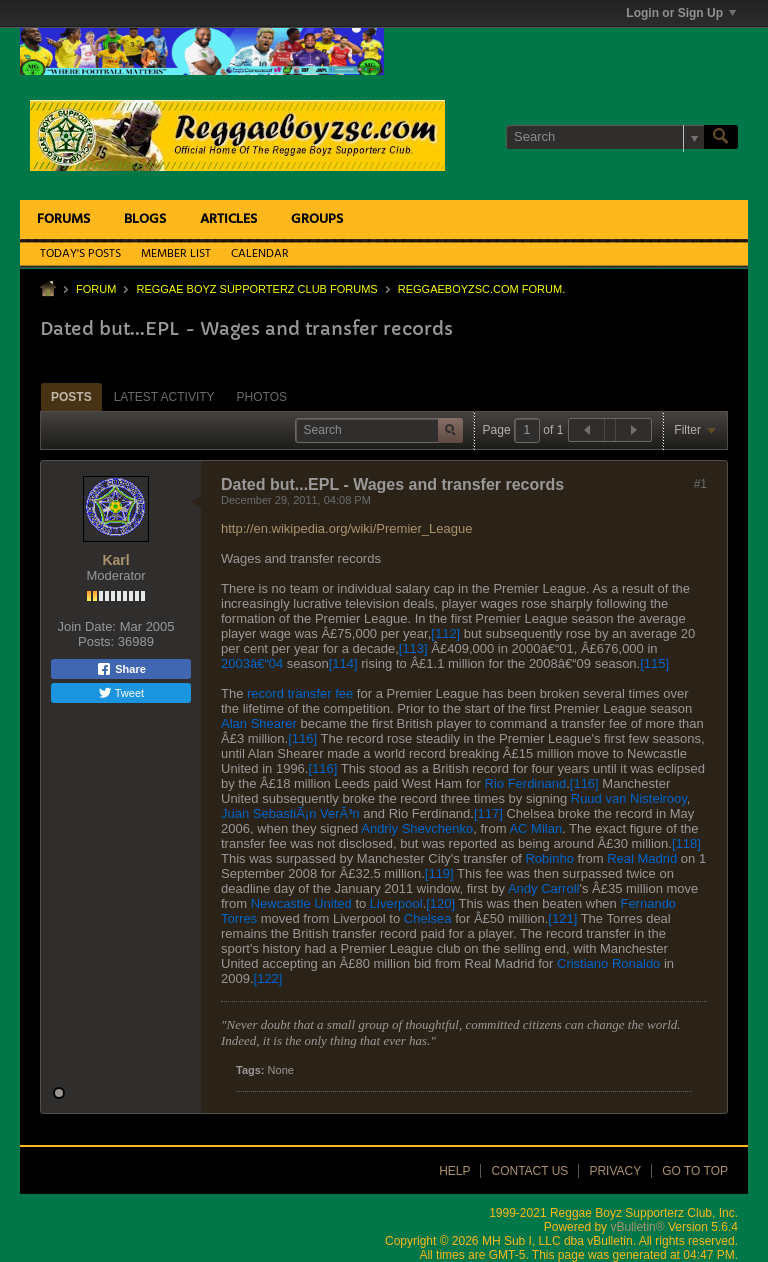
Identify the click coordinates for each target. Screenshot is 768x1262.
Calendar (260, 254)
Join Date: (86, 626)
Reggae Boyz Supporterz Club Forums (256, 289)
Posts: (96, 641)
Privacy (615, 1171)
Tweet (121, 693)
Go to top (695, 1171)
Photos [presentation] (262, 397)
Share (121, 669)
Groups (317, 219)
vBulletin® (637, 1227)
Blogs (145, 219)
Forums (63, 219)
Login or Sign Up (681, 13)
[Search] (605, 137)
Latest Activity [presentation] (164, 397)
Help (454, 1171)
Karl (115, 560)
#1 (700, 484)
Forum (96, 289)
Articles (228, 219)
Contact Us (529, 1171)
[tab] (71, 396)
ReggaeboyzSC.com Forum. (481, 289)
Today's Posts (80, 254)
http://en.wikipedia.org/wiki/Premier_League (346, 528)
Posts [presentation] (71, 397)
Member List (176, 254)
